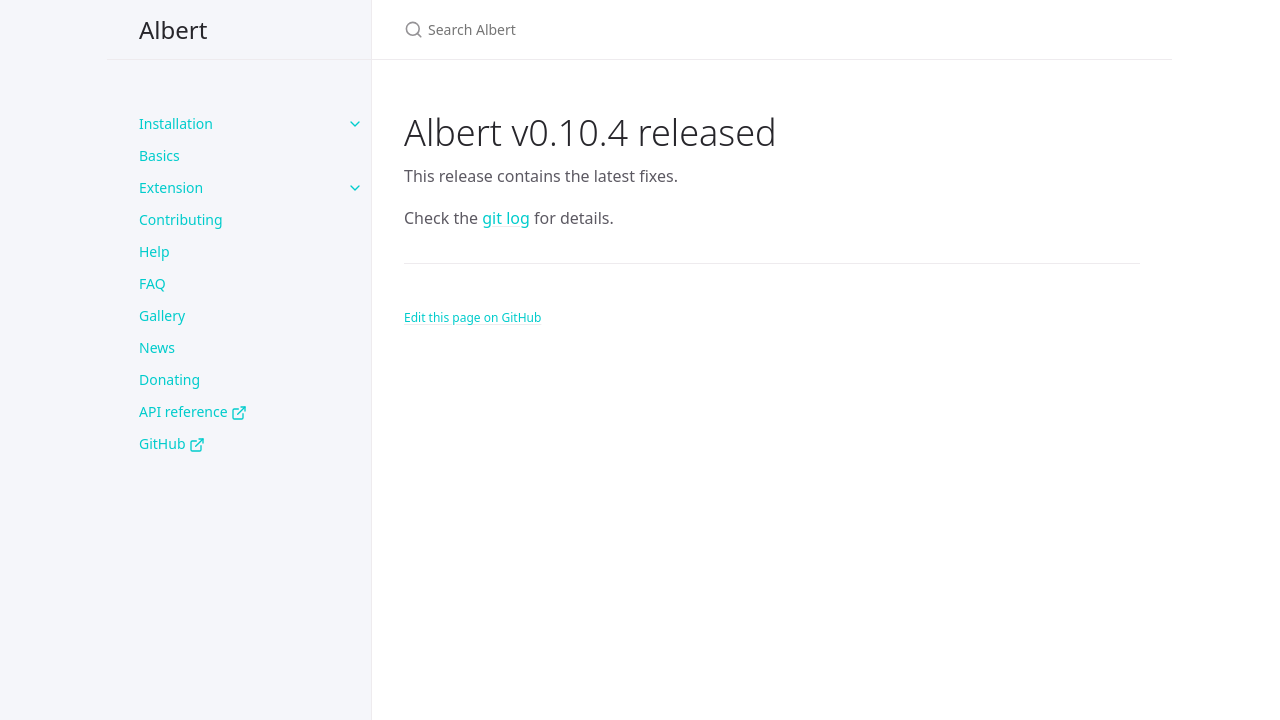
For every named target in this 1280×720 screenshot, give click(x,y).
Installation (176, 123)
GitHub (172, 443)
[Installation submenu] (355, 124)
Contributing (181, 219)
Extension (171, 187)
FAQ (152, 283)
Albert (173, 29)
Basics (159, 155)
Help (154, 251)
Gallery (162, 315)
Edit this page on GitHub (472, 317)
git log (506, 218)
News (157, 347)
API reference (193, 411)
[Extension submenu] (355, 188)
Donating (169, 379)
